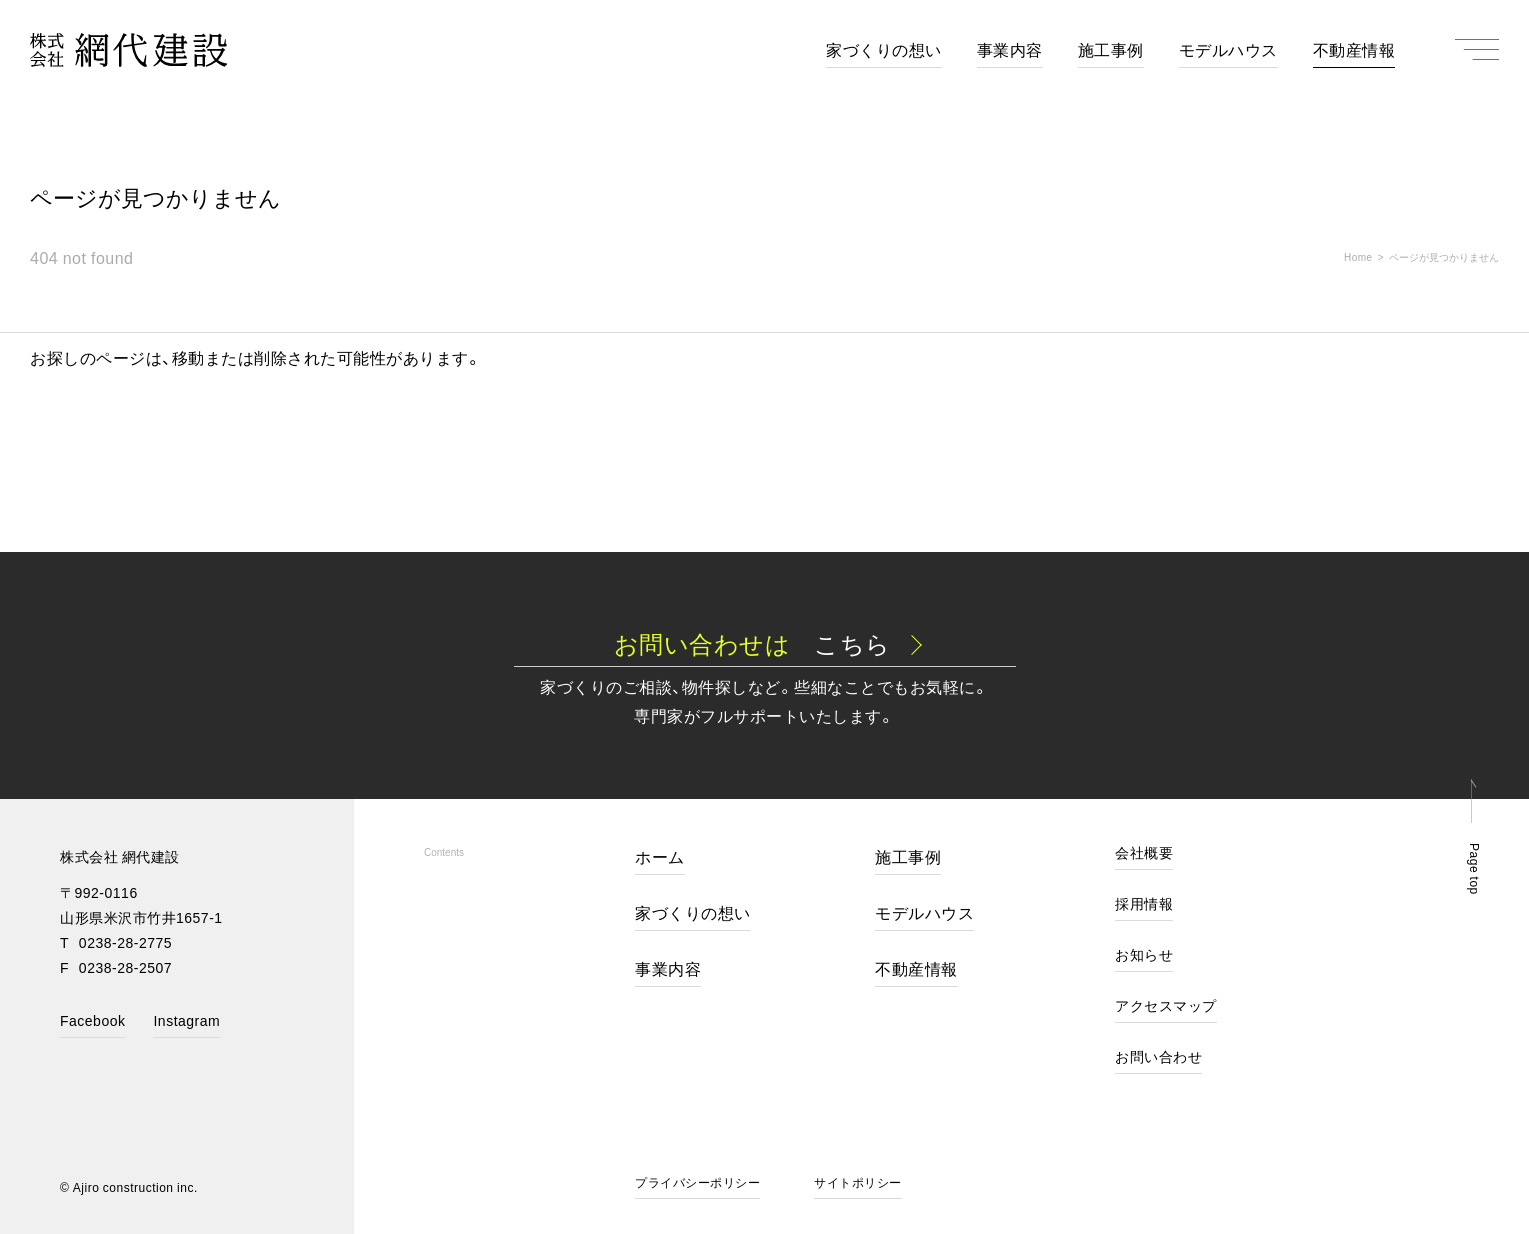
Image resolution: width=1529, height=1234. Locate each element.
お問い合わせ (1158, 1057)
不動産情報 (916, 970)
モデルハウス (924, 914)
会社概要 (1144, 853)
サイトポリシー (858, 1183)
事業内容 (668, 970)
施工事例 (908, 858)
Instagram (186, 1021)
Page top (1475, 869)
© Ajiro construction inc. (129, 1187)
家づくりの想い (693, 914)
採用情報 (1144, 904)
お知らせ (1144, 955)
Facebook (92, 1021)
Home (1358, 256)
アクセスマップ (1166, 1006)
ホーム (660, 858)
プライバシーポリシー (697, 1183)
